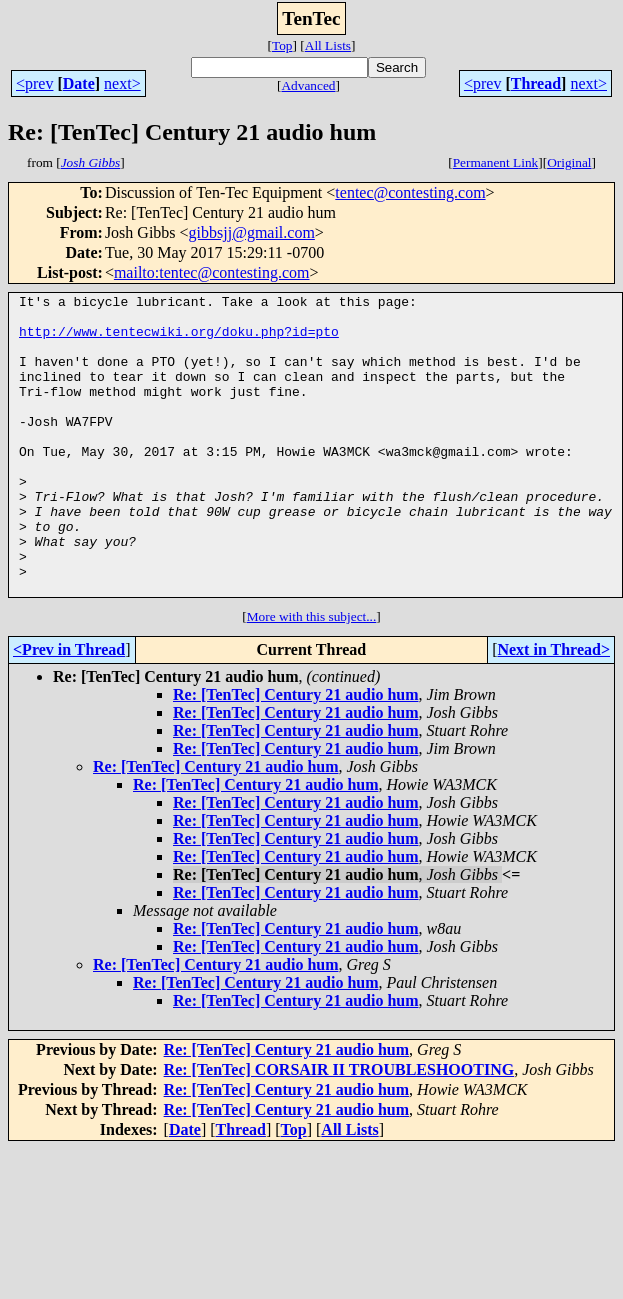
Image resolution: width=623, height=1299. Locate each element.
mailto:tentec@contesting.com (212, 272)
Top (282, 45)
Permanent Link (496, 162)
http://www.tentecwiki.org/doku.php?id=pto (179, 340)
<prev (34, 83)
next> (122, 83)
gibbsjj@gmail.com (252, 232)
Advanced (308, 85)
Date (79, 83)
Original (569, 162)
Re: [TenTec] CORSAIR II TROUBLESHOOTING (339, 1129)
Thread (536, 83)
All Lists (328, 45)
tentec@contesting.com (410, 192)
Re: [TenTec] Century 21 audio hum (296, 754)
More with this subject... (312, 676)
